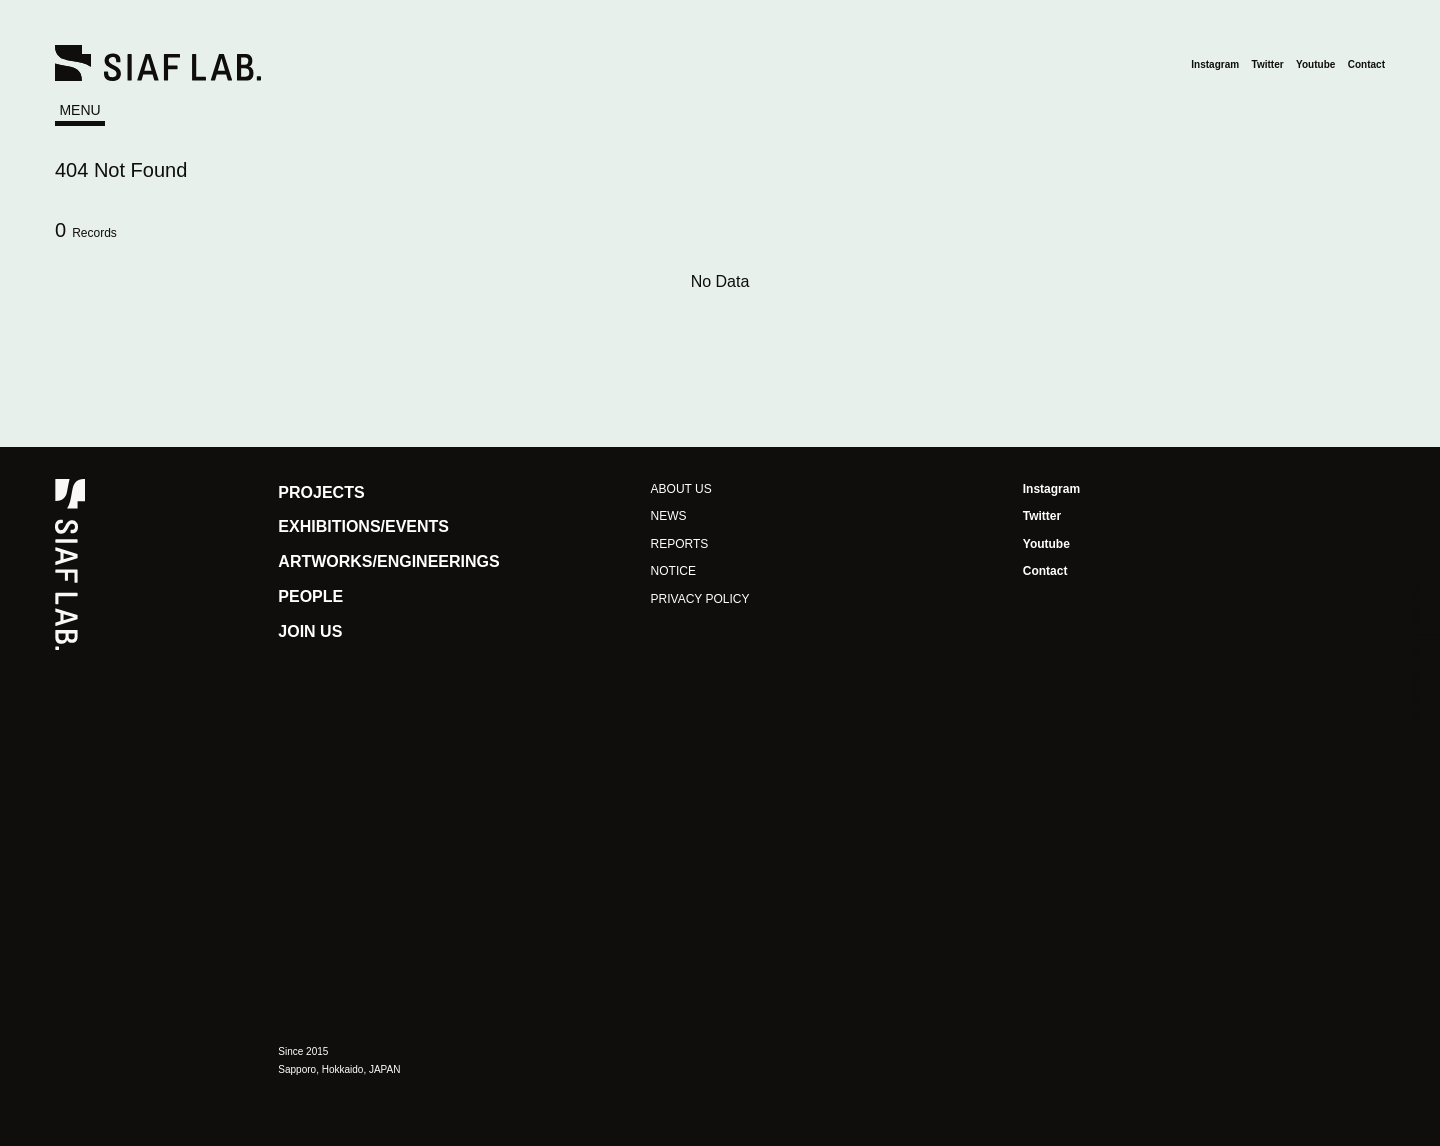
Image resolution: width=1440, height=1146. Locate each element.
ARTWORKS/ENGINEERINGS (388, 561)
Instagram (1215, 64)
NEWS (669, 516)
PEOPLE (310, 596)
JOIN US (310, 631)
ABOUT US (681, 489)
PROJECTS (321, 492)
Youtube (1315, 64)
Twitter (1268, 64)
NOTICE (673, 571)
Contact (1366, 64)
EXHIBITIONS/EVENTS (363, 526)
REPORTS (680, 544)
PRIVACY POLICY (700, 599)
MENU (79, 110)
